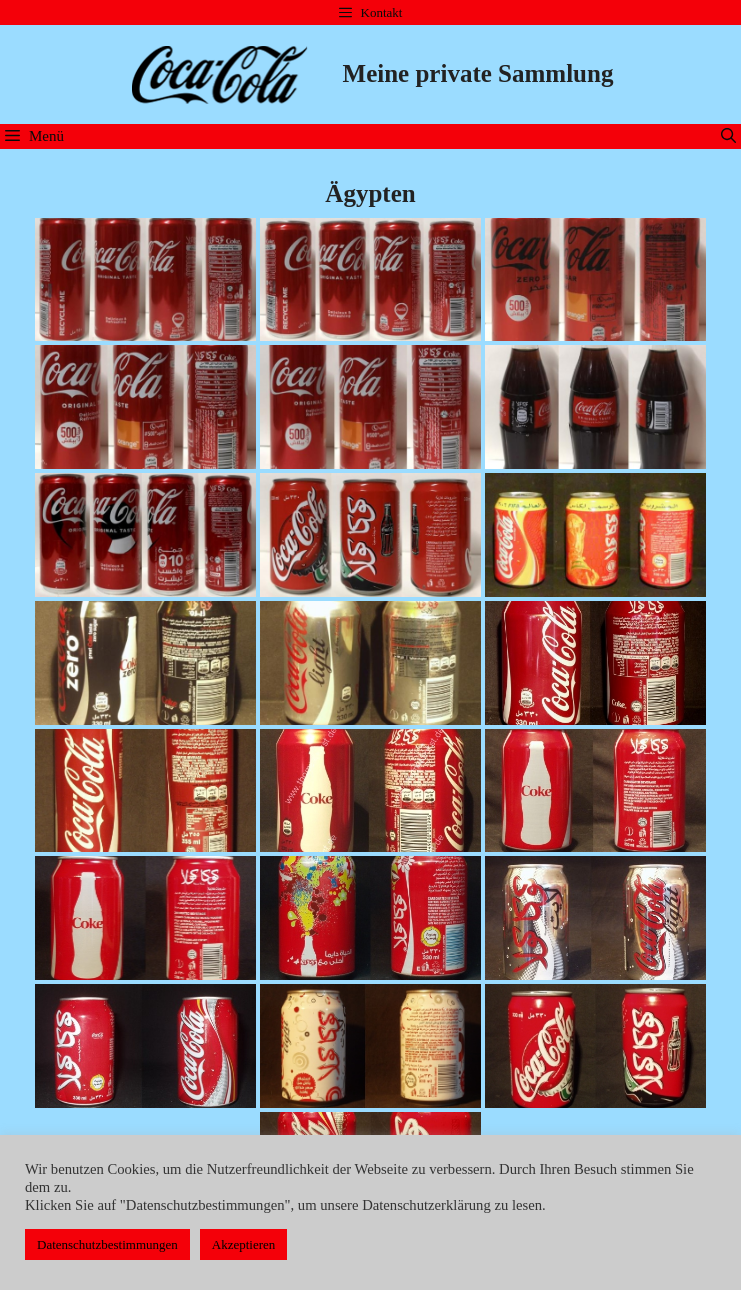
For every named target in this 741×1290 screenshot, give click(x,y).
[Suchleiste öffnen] (728, 136)
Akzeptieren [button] (244, 1244)
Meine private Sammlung (478, 73)
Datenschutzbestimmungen (107, 1244)
